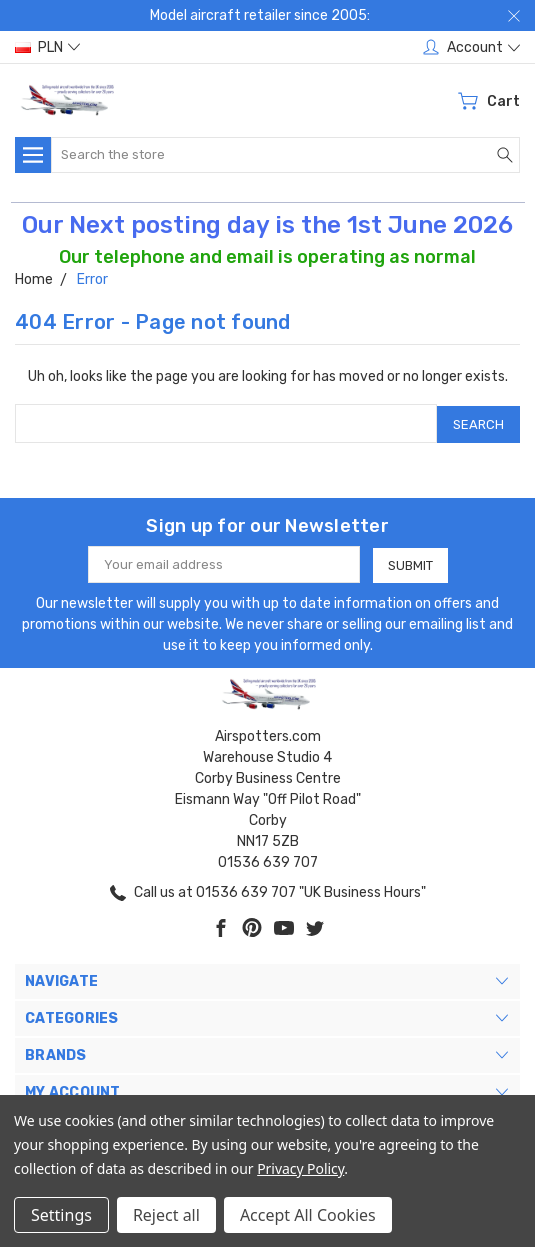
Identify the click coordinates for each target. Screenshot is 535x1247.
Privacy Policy (300, 1168)
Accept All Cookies (308, 1215)
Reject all (166, 1215)
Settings (61, 1215)
